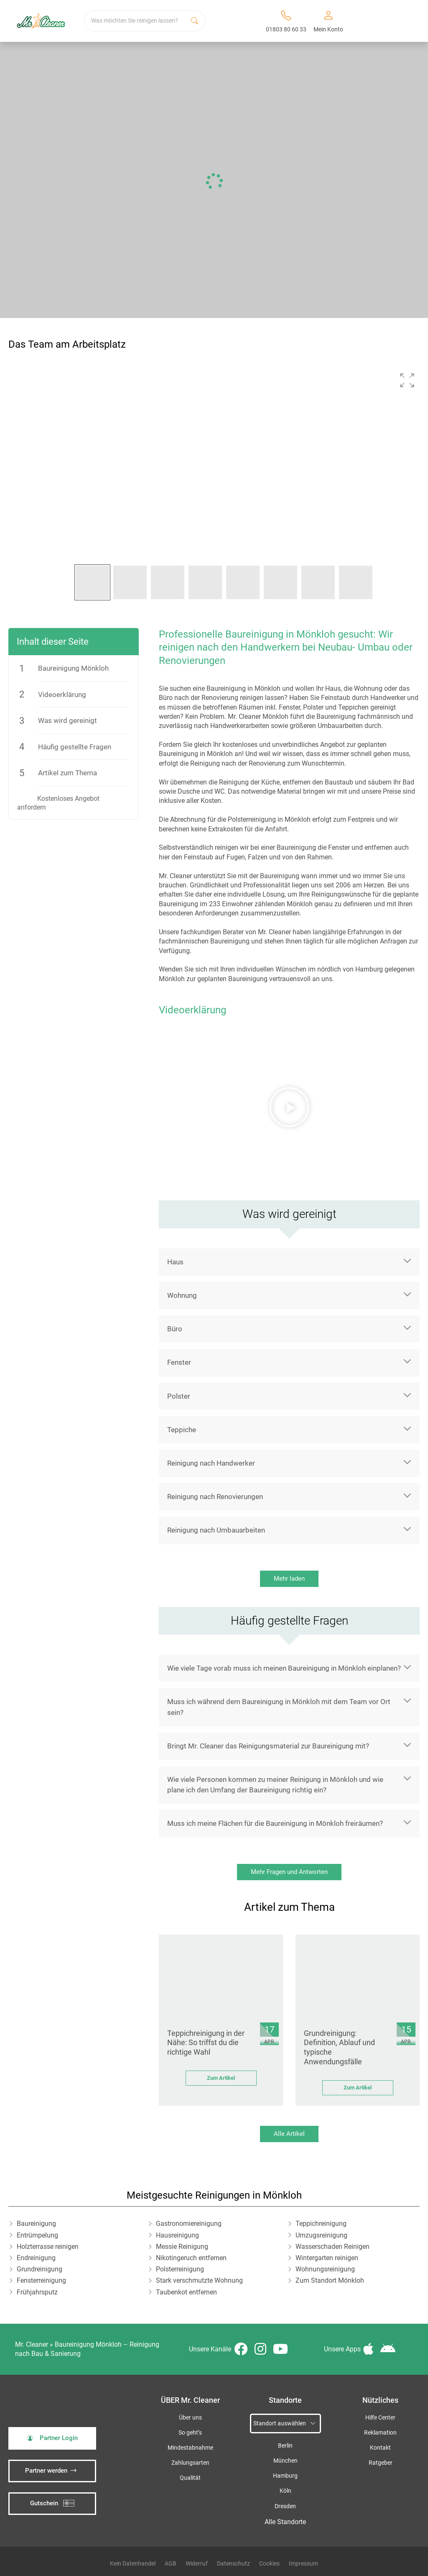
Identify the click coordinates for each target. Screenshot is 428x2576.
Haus (175, 1262)
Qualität (190, 2477)
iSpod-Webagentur (191, 2494)
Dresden (285, 2506)
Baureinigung (36, 2223)
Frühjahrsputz (37, 2292)
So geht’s (190, 2432)
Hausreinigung (177, 2235)
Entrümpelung (37, 2235)
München (285, 2460)
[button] (407, 380)
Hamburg (285, 2475)
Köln (285, 2490)
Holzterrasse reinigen (48, 2246)
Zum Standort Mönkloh (330, 2280)
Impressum (303, 2563)
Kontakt (380, 2447)
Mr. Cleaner (31, 2344)
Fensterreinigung (41, 2280)
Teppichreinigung (321, 2223)
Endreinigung (36, 2258)
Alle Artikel (289, 2134)
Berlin (285, 2445)
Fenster (179, 1362)
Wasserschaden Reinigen (332, 2246)
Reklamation (380, 2432)
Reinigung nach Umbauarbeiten (216, 1530)
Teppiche (181, 1429)
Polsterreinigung (180, 2269)
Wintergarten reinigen (327, 2258)
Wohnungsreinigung (325, 2269)
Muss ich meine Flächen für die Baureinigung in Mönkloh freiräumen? (275, 1823)
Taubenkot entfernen (186, 2292)
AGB (170, 2563)
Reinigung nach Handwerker (211, 1463)
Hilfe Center (380, 2417)
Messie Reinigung (182, 2246)
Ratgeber (380, 2462)
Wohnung (182, 1295)
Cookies (269, 2563)
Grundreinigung (39, 2269)
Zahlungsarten (190, 2462)
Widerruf (197, 2563)
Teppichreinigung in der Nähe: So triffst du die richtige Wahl (206, 2043)
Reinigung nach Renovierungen (215, 1496)
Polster (178, 1396)
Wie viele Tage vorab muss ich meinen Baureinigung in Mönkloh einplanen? (284, 1668)
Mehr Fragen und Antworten (289, 1872)
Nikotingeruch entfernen (191, 2258)
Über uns (190, 2417)
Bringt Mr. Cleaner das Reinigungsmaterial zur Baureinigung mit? (268, 1746)
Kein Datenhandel (132, 2563)
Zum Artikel (221, 2078)
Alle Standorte (285, 2522)
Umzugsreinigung (321, 2235)
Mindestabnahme (190, 2447)
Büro (174, 1329)
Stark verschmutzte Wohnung (199, 2280)
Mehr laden (289, 1578)
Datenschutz (233, 2563)
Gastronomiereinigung (189, 2223)
